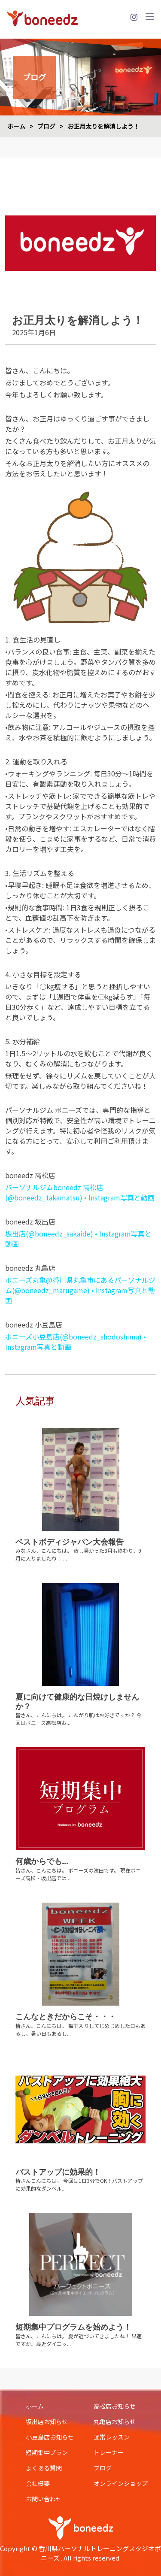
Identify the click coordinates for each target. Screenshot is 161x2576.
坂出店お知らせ (47, 2421)
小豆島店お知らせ (50, 2437)
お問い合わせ (44, 2498)
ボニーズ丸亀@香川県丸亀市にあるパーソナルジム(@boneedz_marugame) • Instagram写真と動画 (80, 1290)
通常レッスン (112, 2437)
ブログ (46, 126)
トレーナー (109, 2452)
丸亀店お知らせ (115, 2421)
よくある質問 (44, 2468)
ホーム (16, 126)
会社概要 (38, 2483)
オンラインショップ (121, 2483)
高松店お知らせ (115, 2406)
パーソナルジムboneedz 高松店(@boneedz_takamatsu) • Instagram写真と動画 (80, 1192)
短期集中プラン (47, 2452)
